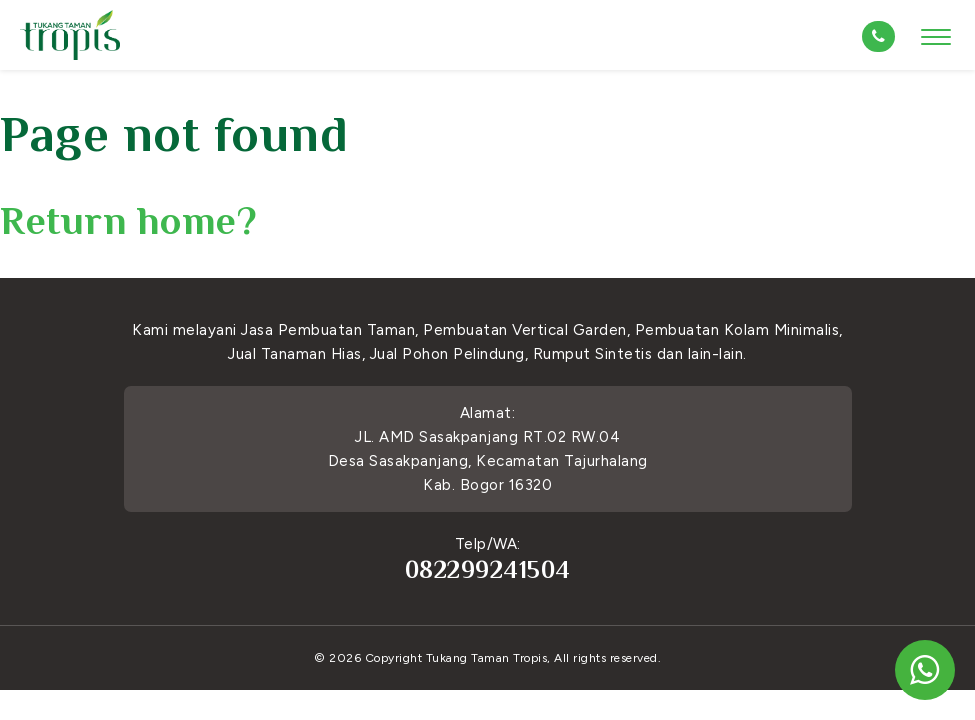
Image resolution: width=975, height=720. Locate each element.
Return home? (128, 220)
